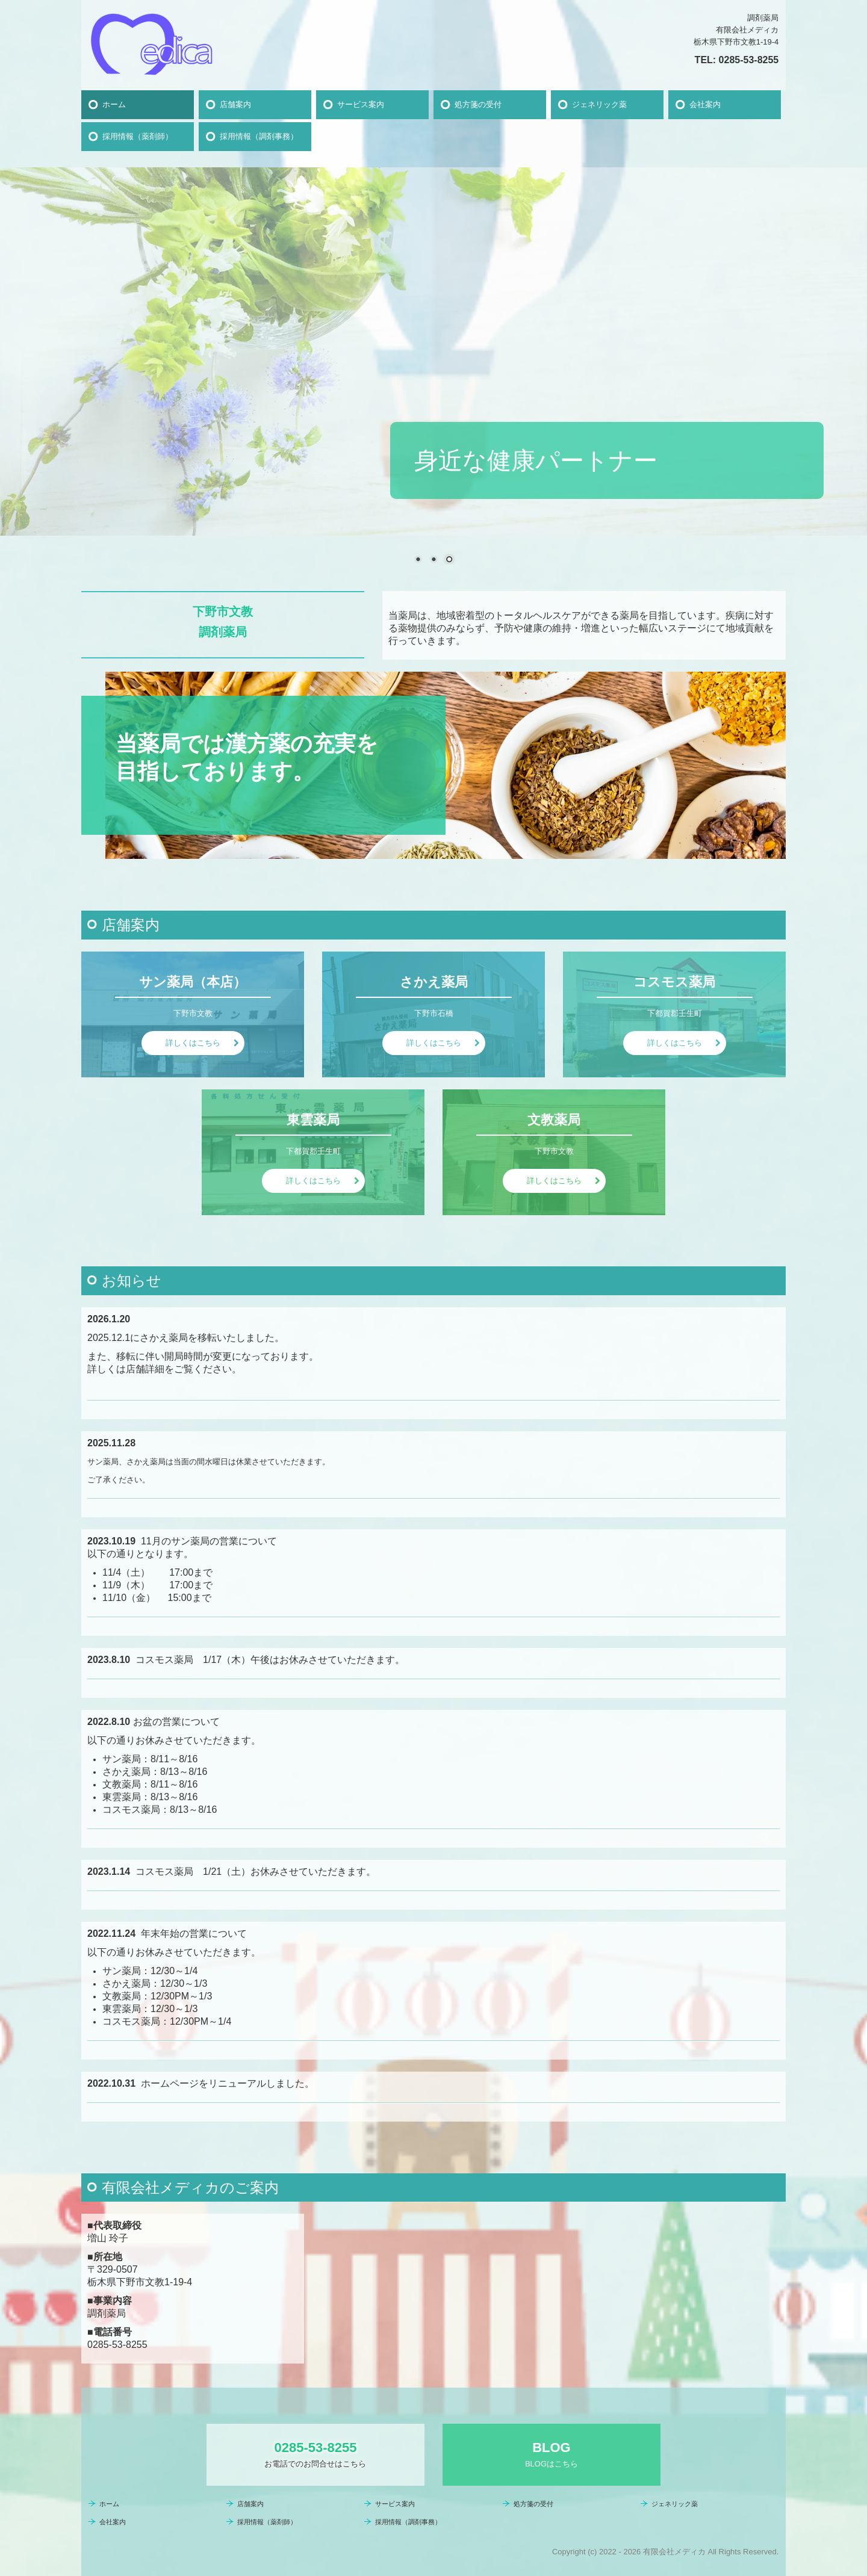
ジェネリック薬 (599, 104)
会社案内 (705, 104)
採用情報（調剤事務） (259, 136)
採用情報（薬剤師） (137, 136)
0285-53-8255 (749, 60)
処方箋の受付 (478, 104)
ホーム (114, 104)
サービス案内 (360, 104)
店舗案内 (235, 104)
